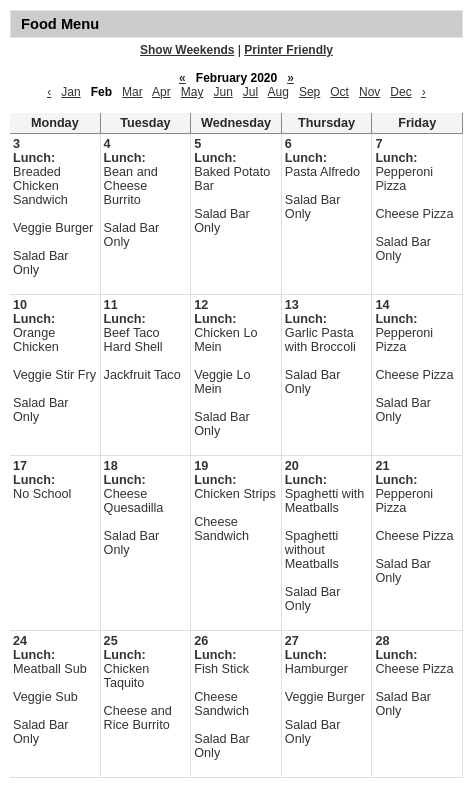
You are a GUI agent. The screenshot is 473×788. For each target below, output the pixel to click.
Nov (369, 92)
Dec (400, 92)
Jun (222, 92)
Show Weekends (187, 50)
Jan (70, 92)
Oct (339, 92)
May (192, 92)
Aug (278, 92)
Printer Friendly (288, 50)
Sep (309, 92)
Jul (250, 92)
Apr (161, 92)
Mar (132, 92)
